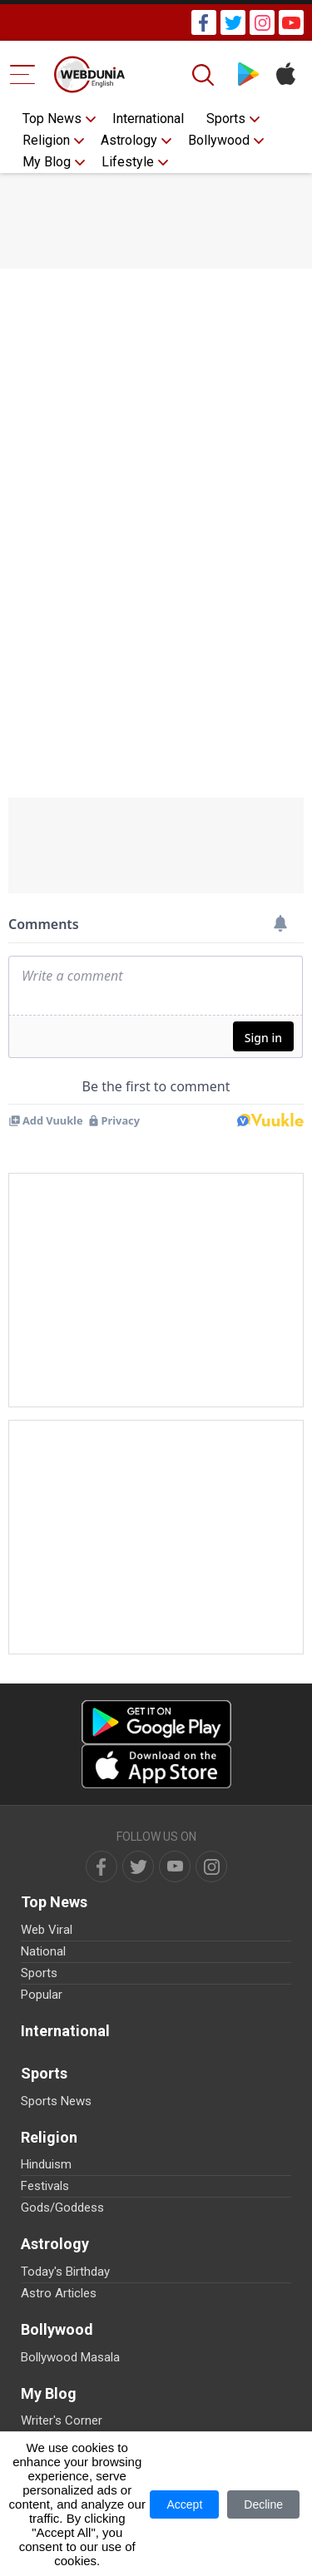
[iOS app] (156, 1766)
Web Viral (46, 1929)
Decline (263, 2504)
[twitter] (138, 1866)
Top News (52, 118)
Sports (225, 118)
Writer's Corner (61, 2420)
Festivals (45, 2185)
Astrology (129, 140)
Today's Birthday (65, 2271)
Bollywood (219, 140)
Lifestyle (128, 162)
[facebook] (101, 1866)
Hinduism (46, 2164)
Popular (41, 1994)
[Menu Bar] (22, 74)
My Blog (46, 162)
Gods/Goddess (62, 2207)
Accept (184, 2504)
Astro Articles (59, 2293)
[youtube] (175, 1866)
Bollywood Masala (70, 2357)
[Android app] (156, 1722)
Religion (46, 140)
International (148, 118)
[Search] (204, 74)
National (43, 1951)
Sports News (56, 2101)
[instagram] (211, 1866)
